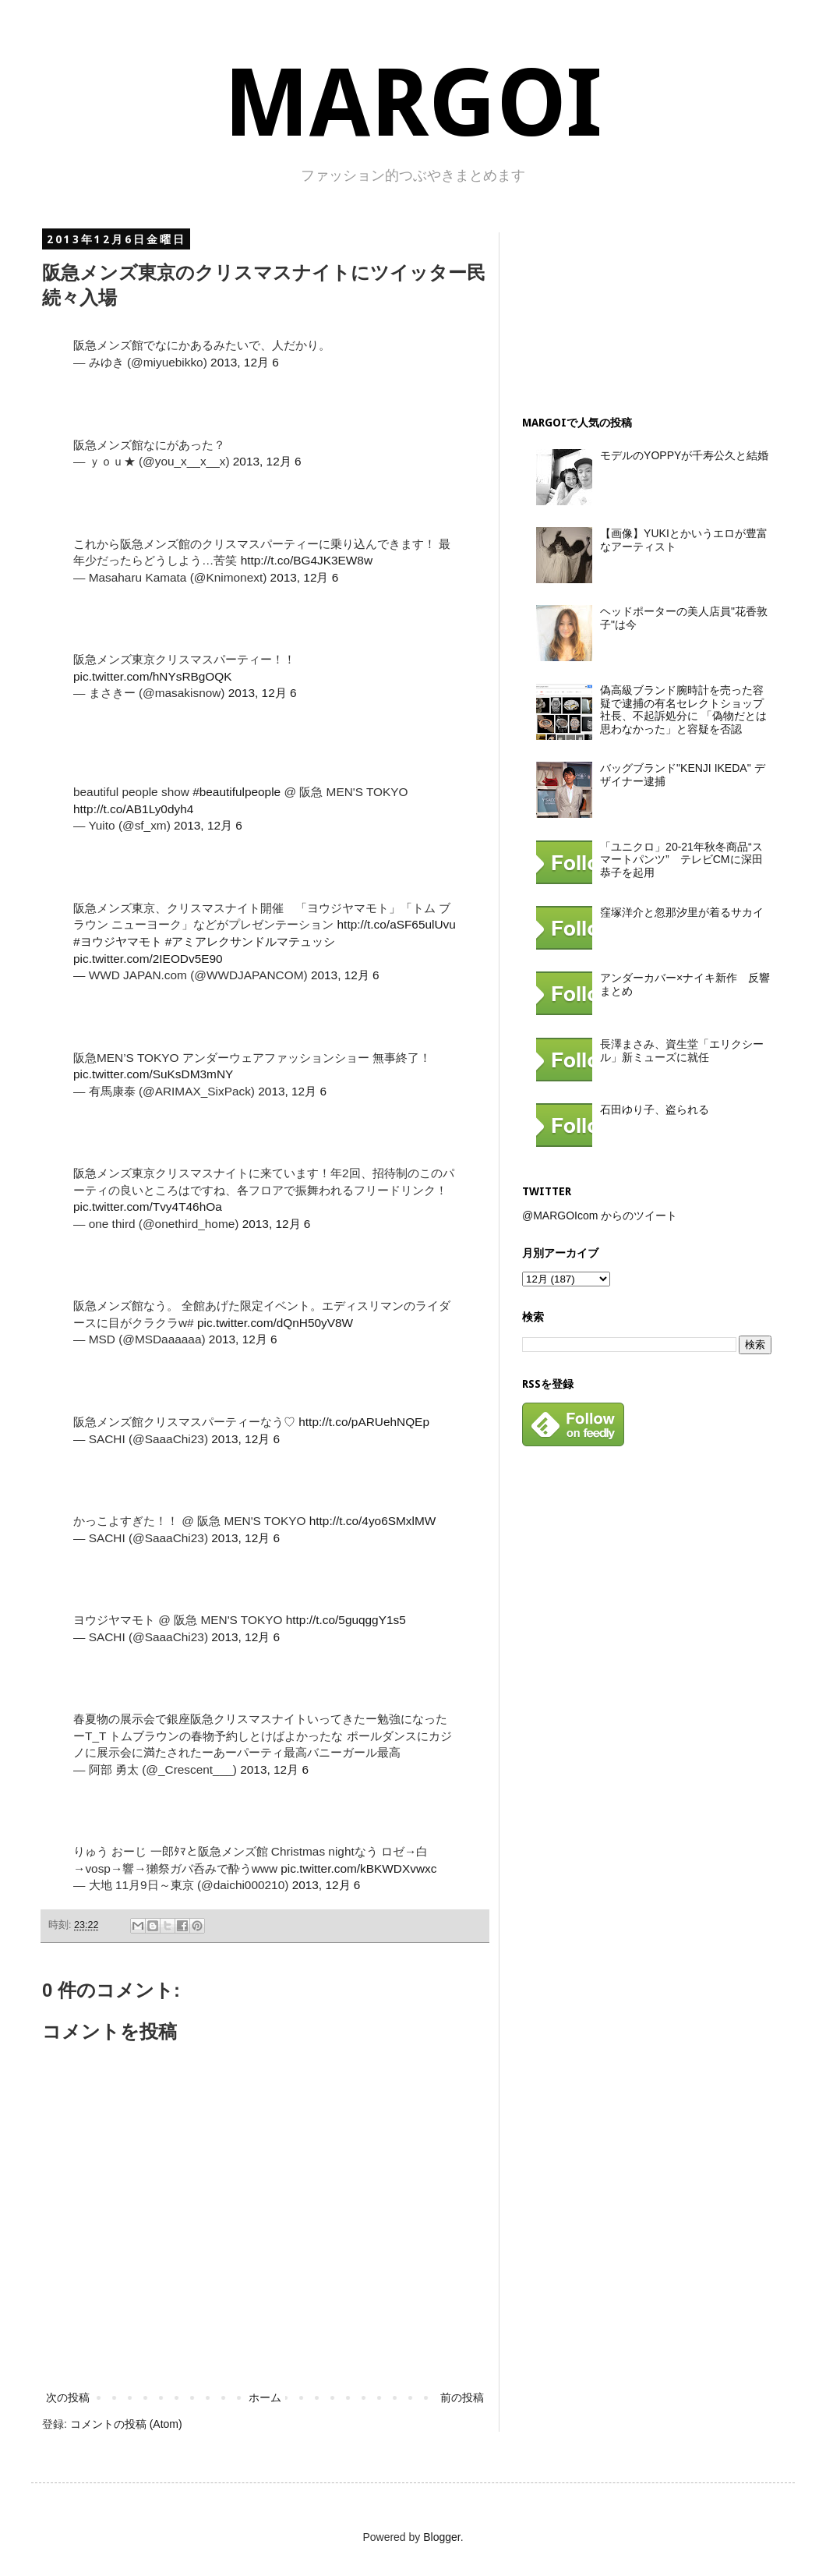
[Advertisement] (611, 310)
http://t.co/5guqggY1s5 (346, 1619)
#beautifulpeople (236, 791)
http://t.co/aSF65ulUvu (396, 924)
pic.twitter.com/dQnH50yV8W (275, 1322)
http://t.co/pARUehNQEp (363, 1421)
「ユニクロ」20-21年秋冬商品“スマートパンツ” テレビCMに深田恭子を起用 (681, 859)
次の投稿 (68, 2397)
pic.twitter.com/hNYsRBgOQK (152, 676)
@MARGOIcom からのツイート (599, 1215)
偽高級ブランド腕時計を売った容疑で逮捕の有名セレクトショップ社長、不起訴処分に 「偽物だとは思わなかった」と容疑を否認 (683, 709)
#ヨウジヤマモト (117, 941)
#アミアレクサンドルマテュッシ (250, 941)
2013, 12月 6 (244, 362)
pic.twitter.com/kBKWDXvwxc (358, 1868)
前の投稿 (462, 2397)
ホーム (265, 2397)
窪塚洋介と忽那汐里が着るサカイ (682, 912)
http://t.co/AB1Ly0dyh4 (133, 809)
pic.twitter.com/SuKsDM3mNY (153, 1074)
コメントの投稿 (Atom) (126, 2424)
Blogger (441, 2537)
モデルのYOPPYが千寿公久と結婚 (684, 455)
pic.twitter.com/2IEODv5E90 (148, 958)
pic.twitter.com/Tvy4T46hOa (147, 1206)
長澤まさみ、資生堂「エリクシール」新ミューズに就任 (682, 1050)
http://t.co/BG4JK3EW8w (306, 560)
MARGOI (413, 103)
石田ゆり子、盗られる (654, 1109)
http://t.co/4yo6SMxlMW (372, 1520)
